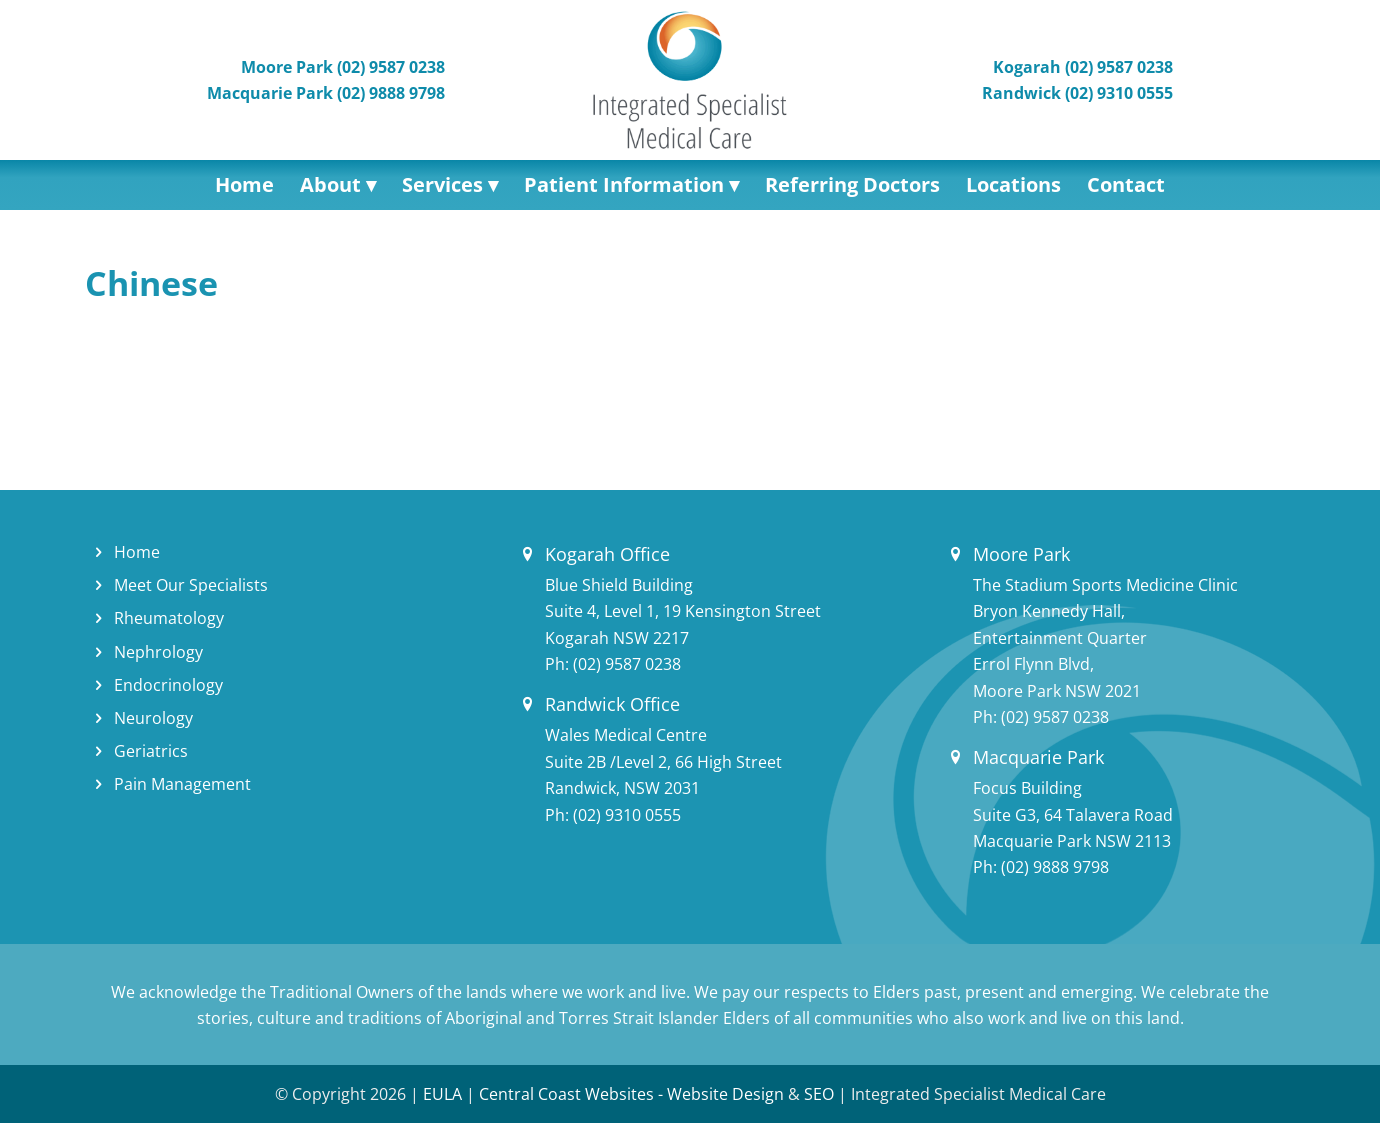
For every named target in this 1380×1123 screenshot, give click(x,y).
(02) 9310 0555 (627, 815)
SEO (819, 1094)
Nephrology (158, 652)
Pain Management (182, 784)
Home (137, 552)
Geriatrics (151, 751)
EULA (442, 1094)
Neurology (153, 718)
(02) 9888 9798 (1055, 867)
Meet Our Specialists (191, 585)
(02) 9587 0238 (627, 664)
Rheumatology (169, 618)
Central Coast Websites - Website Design (631, 1094)
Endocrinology (168, 685)
